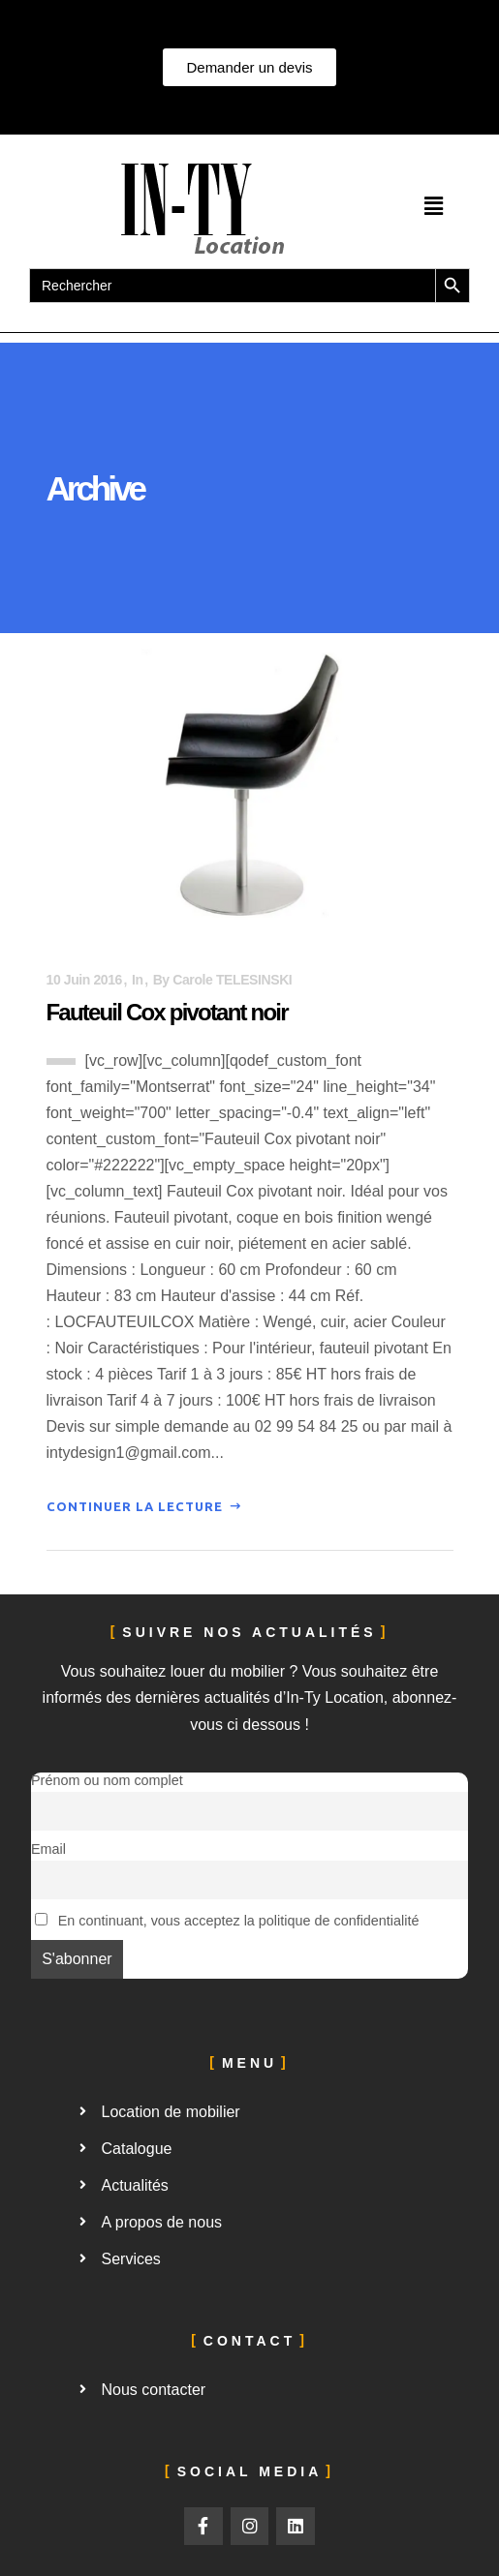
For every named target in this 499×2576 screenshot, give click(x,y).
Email (48, 1849)
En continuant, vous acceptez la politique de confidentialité (227, 1920)
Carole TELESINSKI (232, 979)
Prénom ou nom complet (107, 1780)
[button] (433, 206)
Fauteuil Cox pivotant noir (167, 1012)
